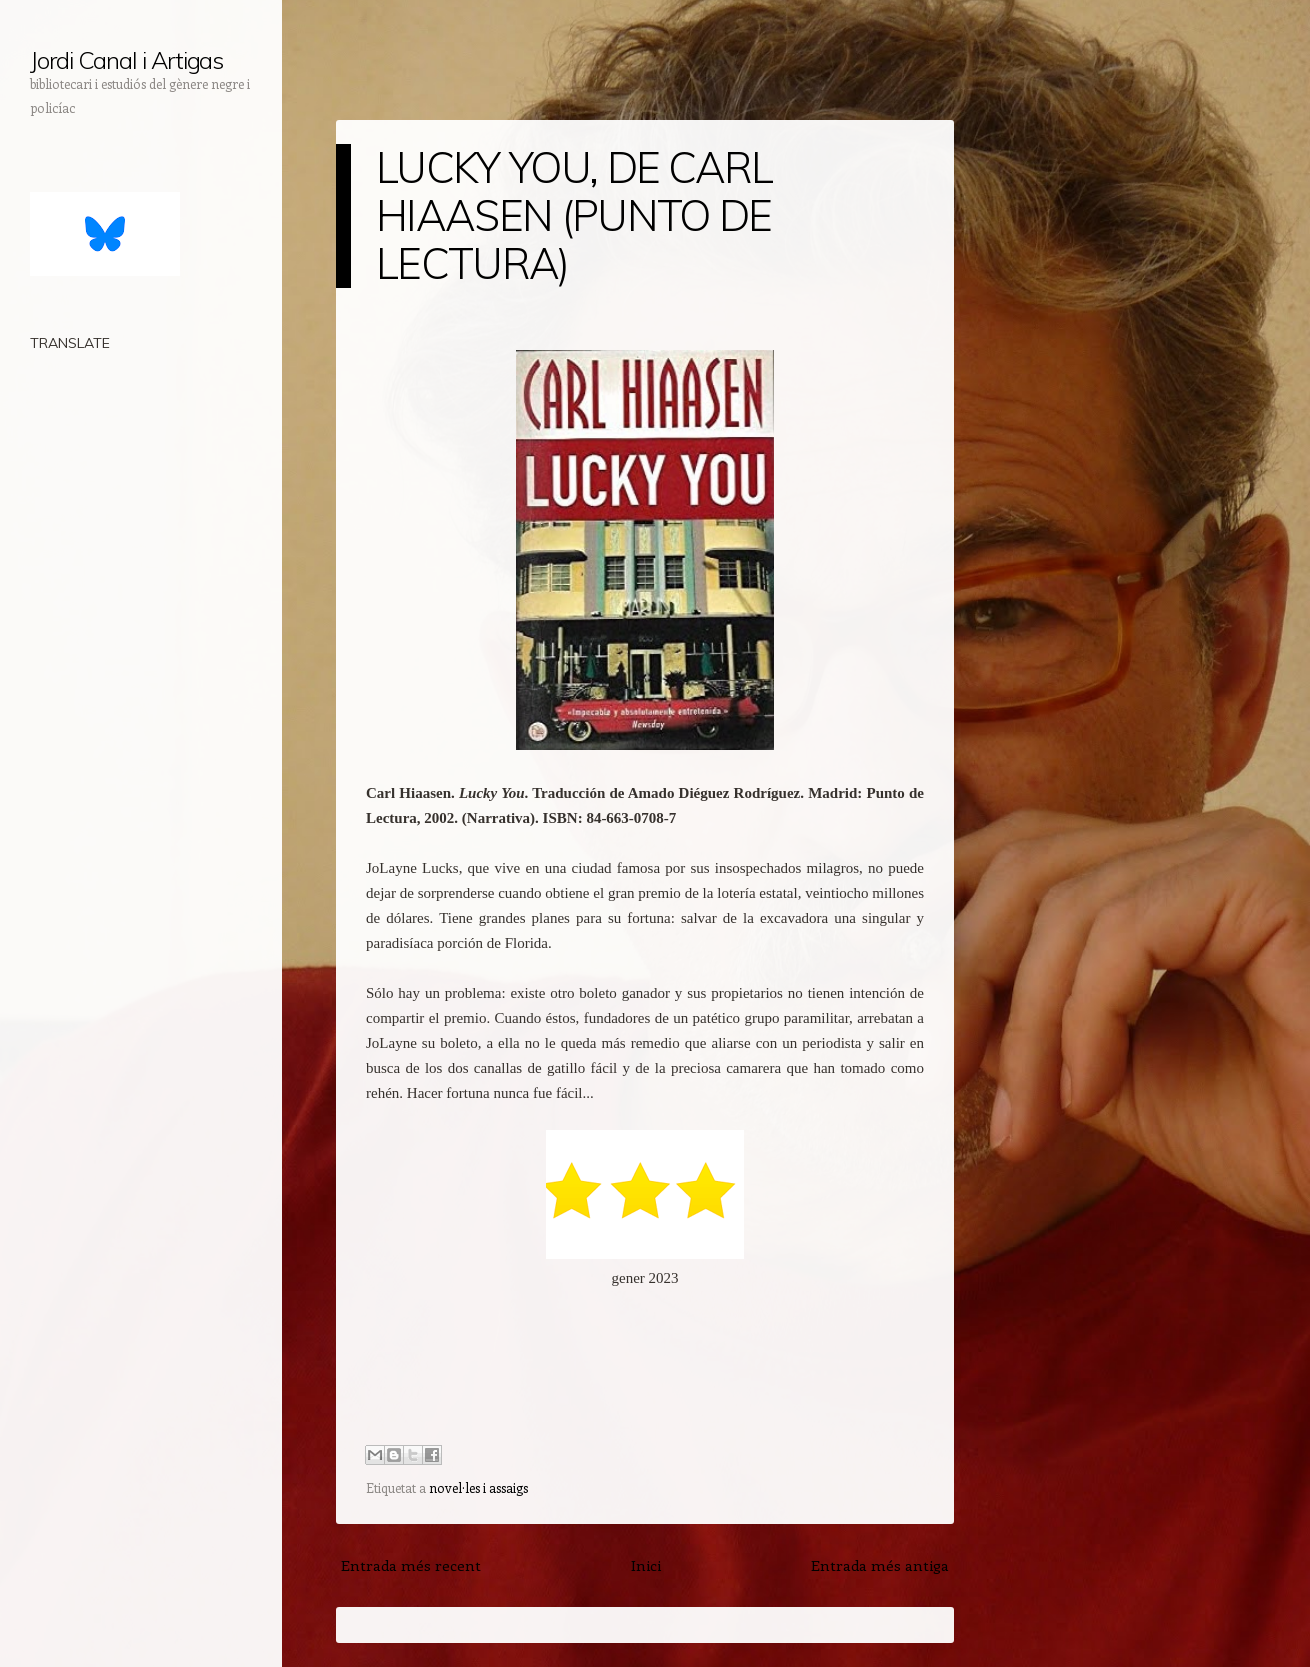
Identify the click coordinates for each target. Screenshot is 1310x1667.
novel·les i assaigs (478, 1487)
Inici (646, 1565)
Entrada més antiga (880, 1565)
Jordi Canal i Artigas (126, 60)
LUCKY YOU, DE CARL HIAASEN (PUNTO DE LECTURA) (574, 215)
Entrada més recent (411, 1565)
